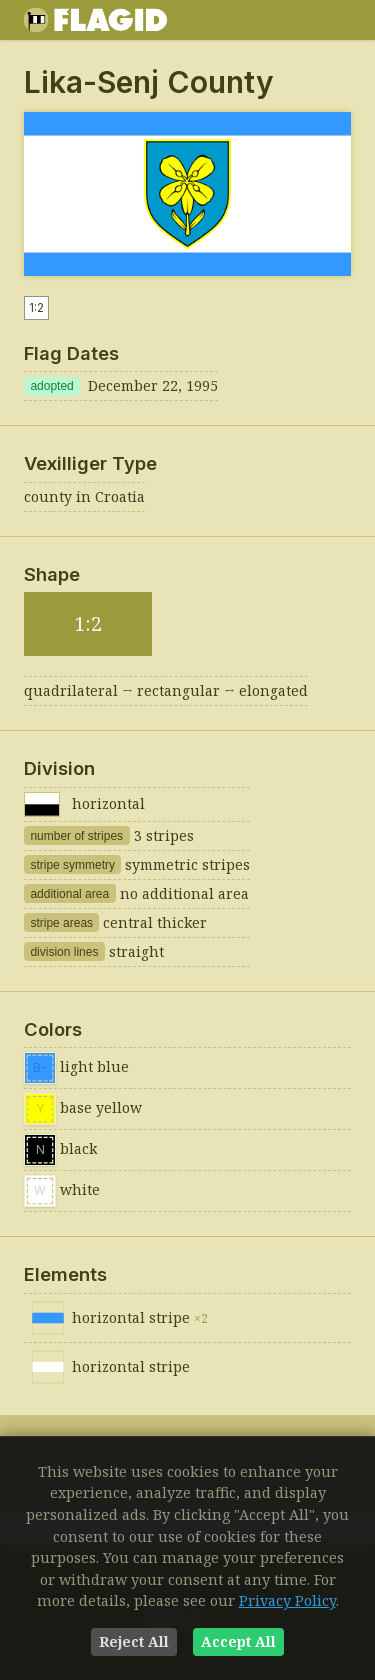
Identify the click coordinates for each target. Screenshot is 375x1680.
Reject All (134, 1641)
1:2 (36, 307)
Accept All (238, 1641)
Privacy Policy (287, 1600)
